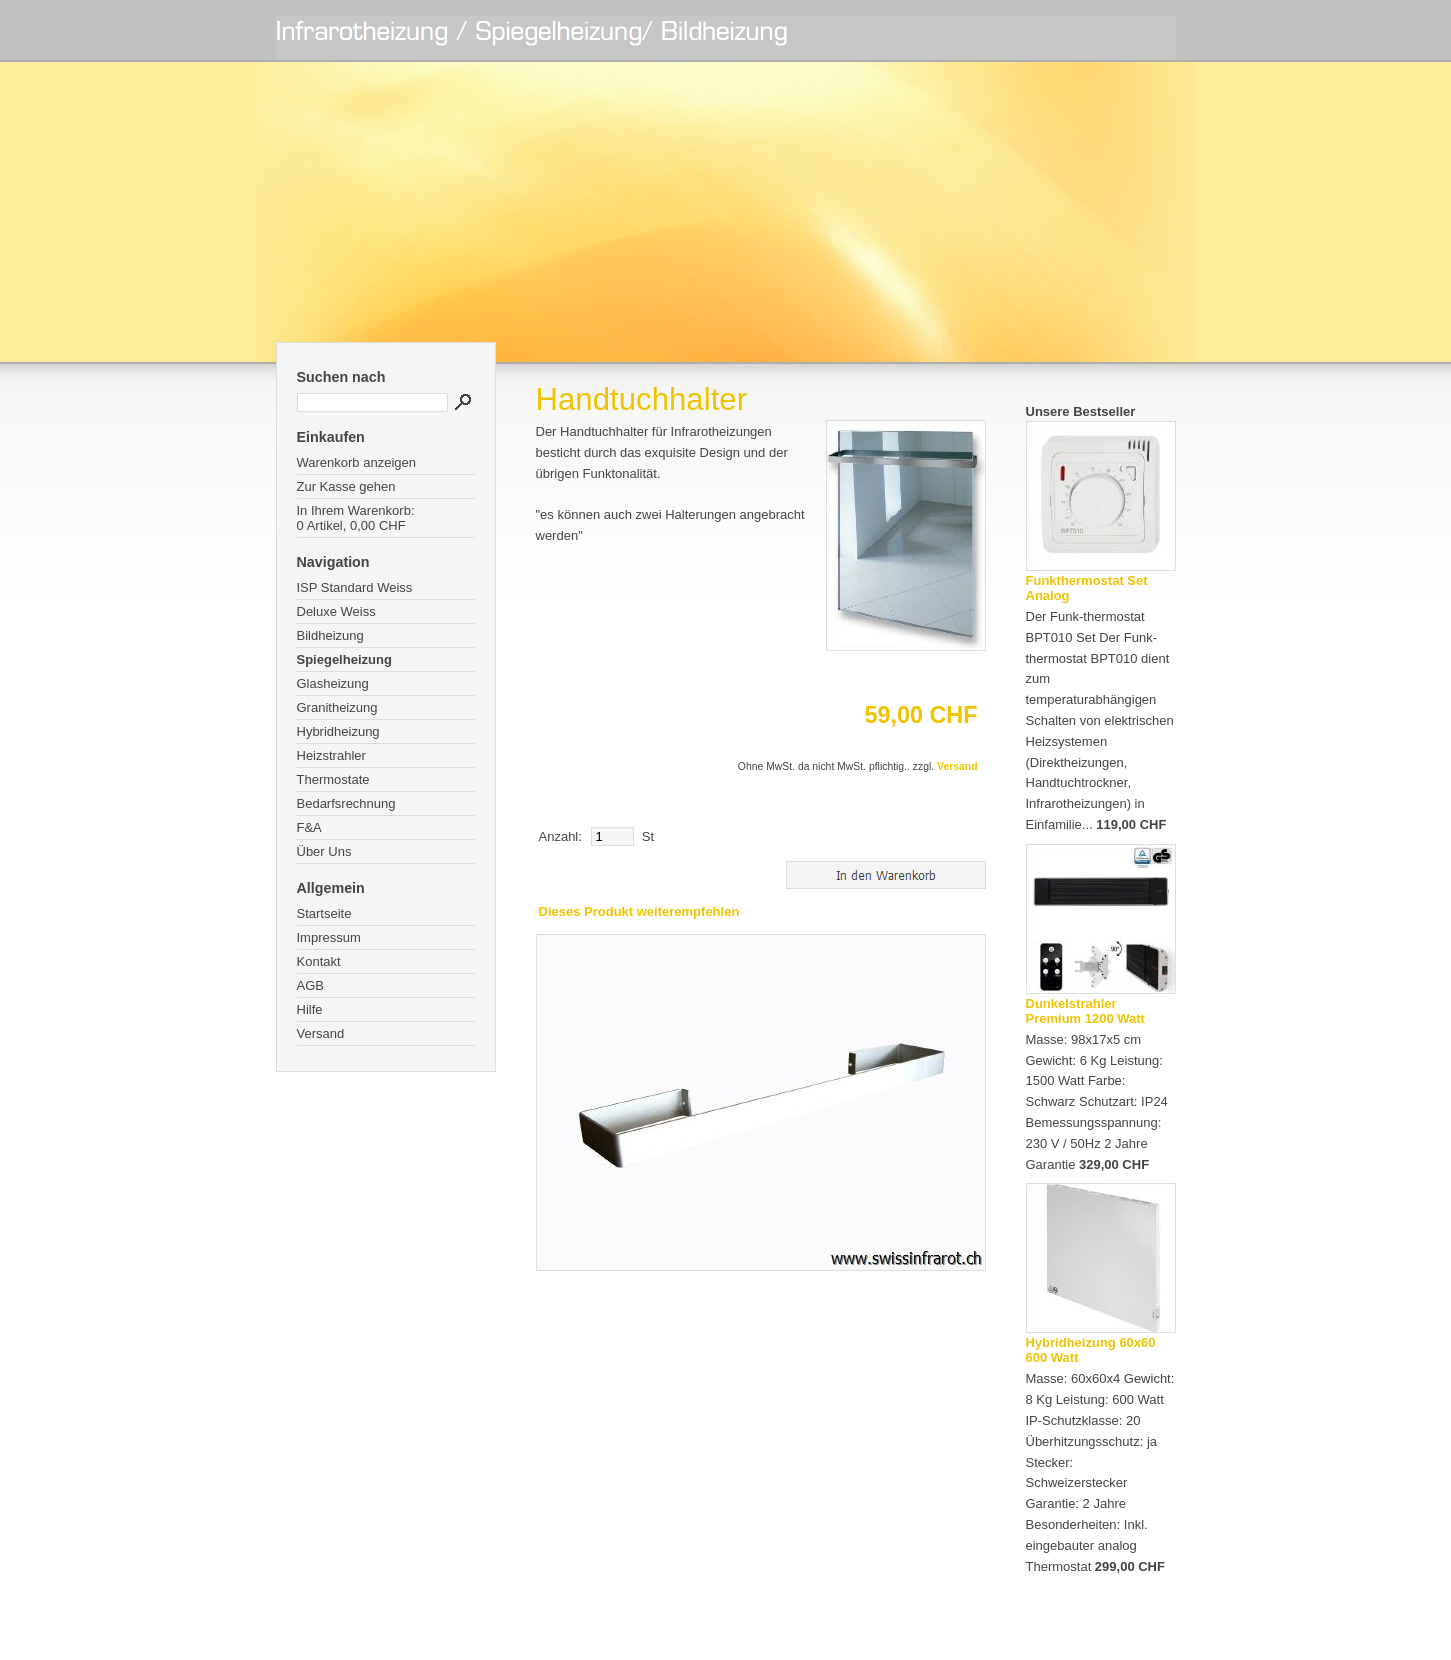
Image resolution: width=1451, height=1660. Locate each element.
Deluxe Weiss (336, 611)
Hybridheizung (338, 731)
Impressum (329, 937)
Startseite (324, 913)
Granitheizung (337, 707)
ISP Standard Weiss (355, 587)
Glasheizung (333, 683)
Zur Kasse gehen (346, 486)
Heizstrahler (331, 755)
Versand (321, 1033)
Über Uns (324, 851)
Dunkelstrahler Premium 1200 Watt (1085, 1011)
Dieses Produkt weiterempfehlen (639, 911)
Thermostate (333, 779)
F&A (309, 827)
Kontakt (319, 961)
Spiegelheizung (344, 659)
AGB (310, 985)
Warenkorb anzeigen (356, 462)
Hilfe (310, 1009)
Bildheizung (330, 635)
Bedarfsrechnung (346, 803)
